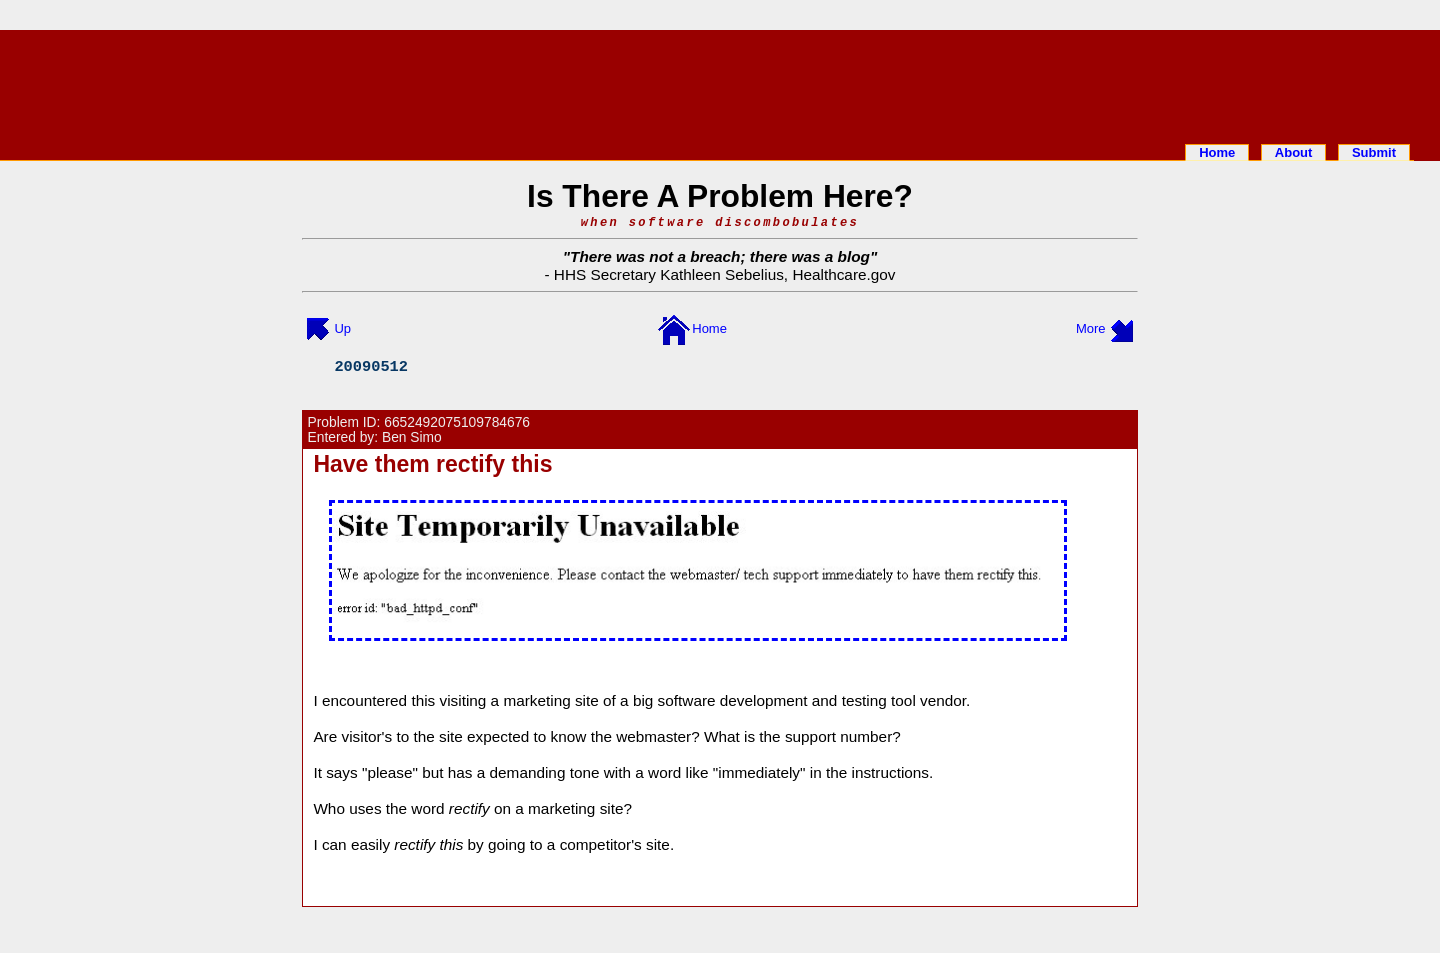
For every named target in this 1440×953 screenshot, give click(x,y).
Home (1217, 152)
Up (342, 328)
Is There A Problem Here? (720, 196)
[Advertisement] (720, 83)
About (1294, 152)
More (1091, 328)
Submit (1374, 152)
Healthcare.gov (843, 274)
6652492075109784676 (457, 422)
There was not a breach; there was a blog (720, 256)
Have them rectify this (432, 464)
